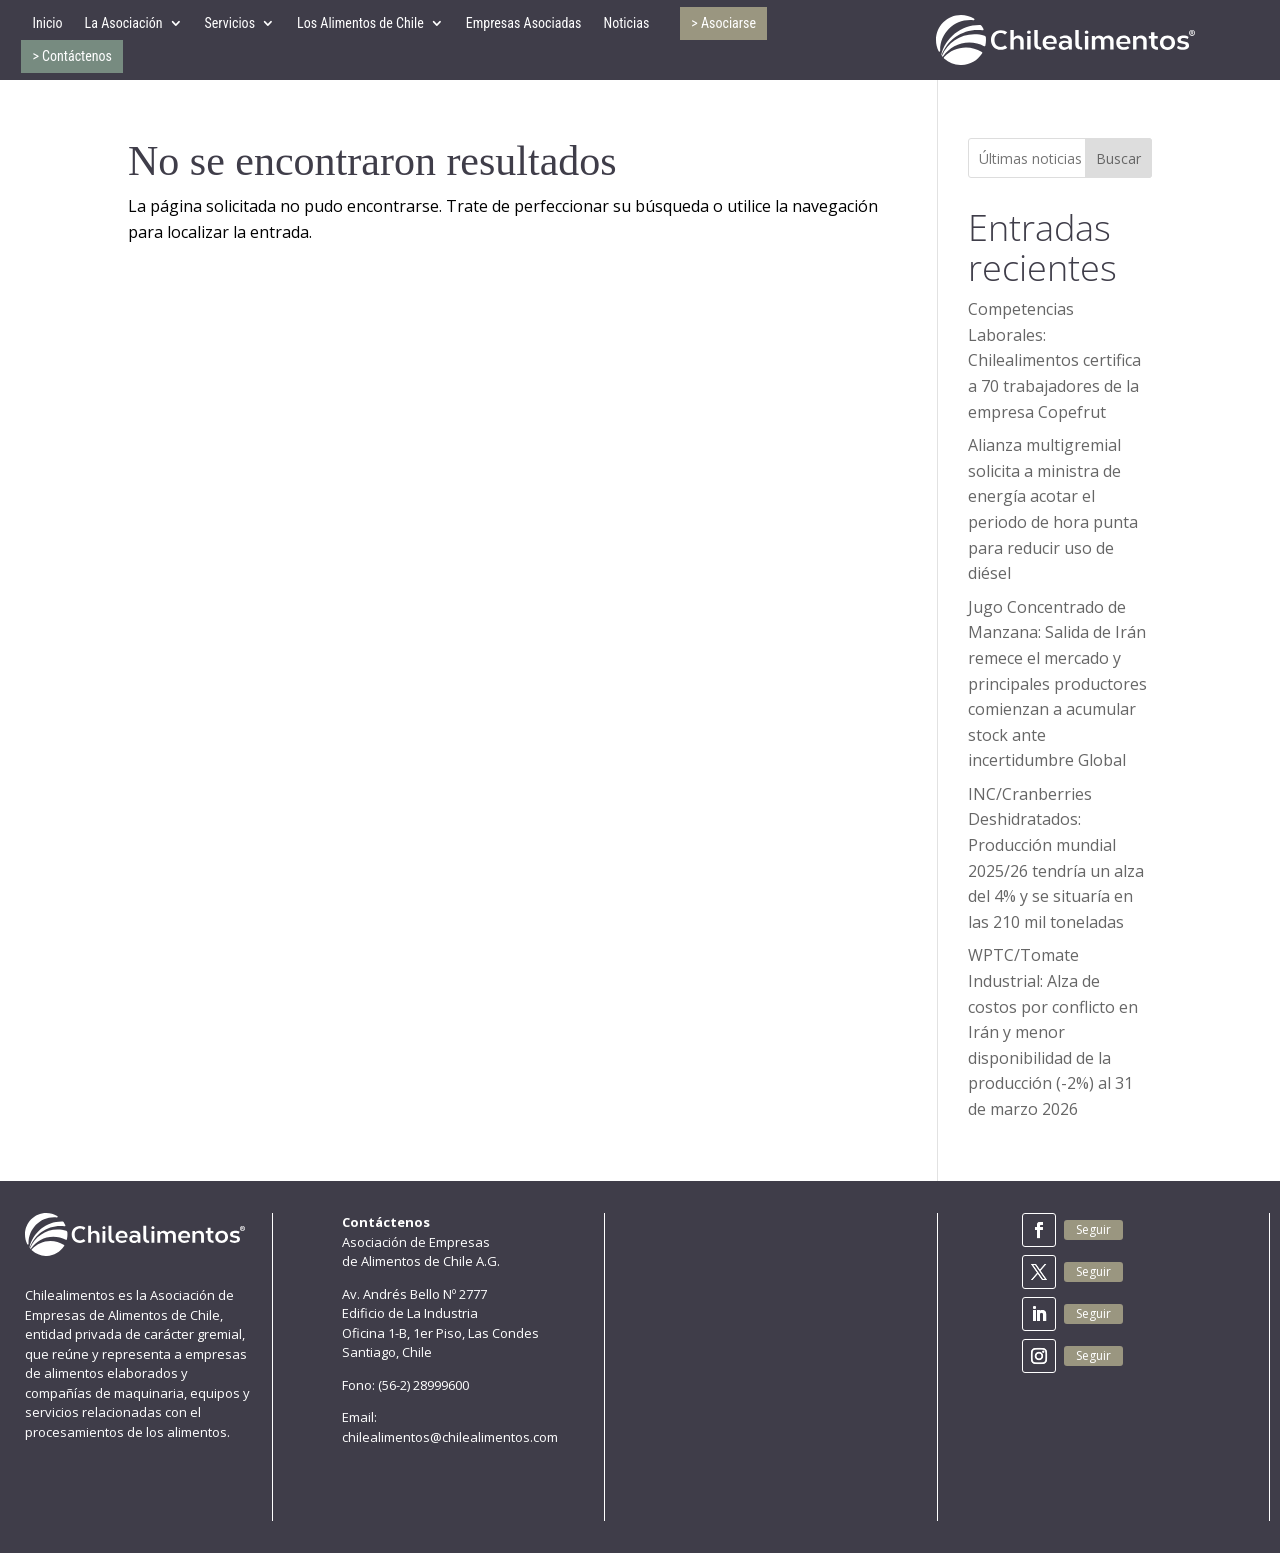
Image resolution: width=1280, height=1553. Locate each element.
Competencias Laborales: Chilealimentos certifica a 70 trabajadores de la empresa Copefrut (1054, 360)
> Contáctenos (72, 56)
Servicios (230, 23)
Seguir (1093, 1229)
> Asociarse (723, 23)
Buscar (1118, 158)
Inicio (47, 23)
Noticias (626, 23)
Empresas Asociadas (524, 23)
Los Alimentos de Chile (360, 23)
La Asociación (124, 23)
